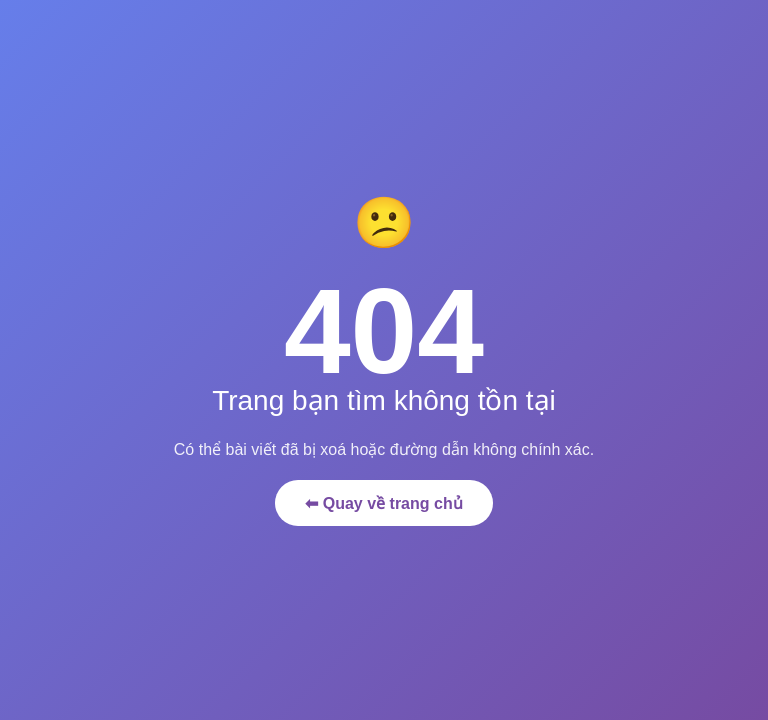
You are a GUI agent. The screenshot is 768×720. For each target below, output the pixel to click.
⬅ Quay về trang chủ (383, 503)
